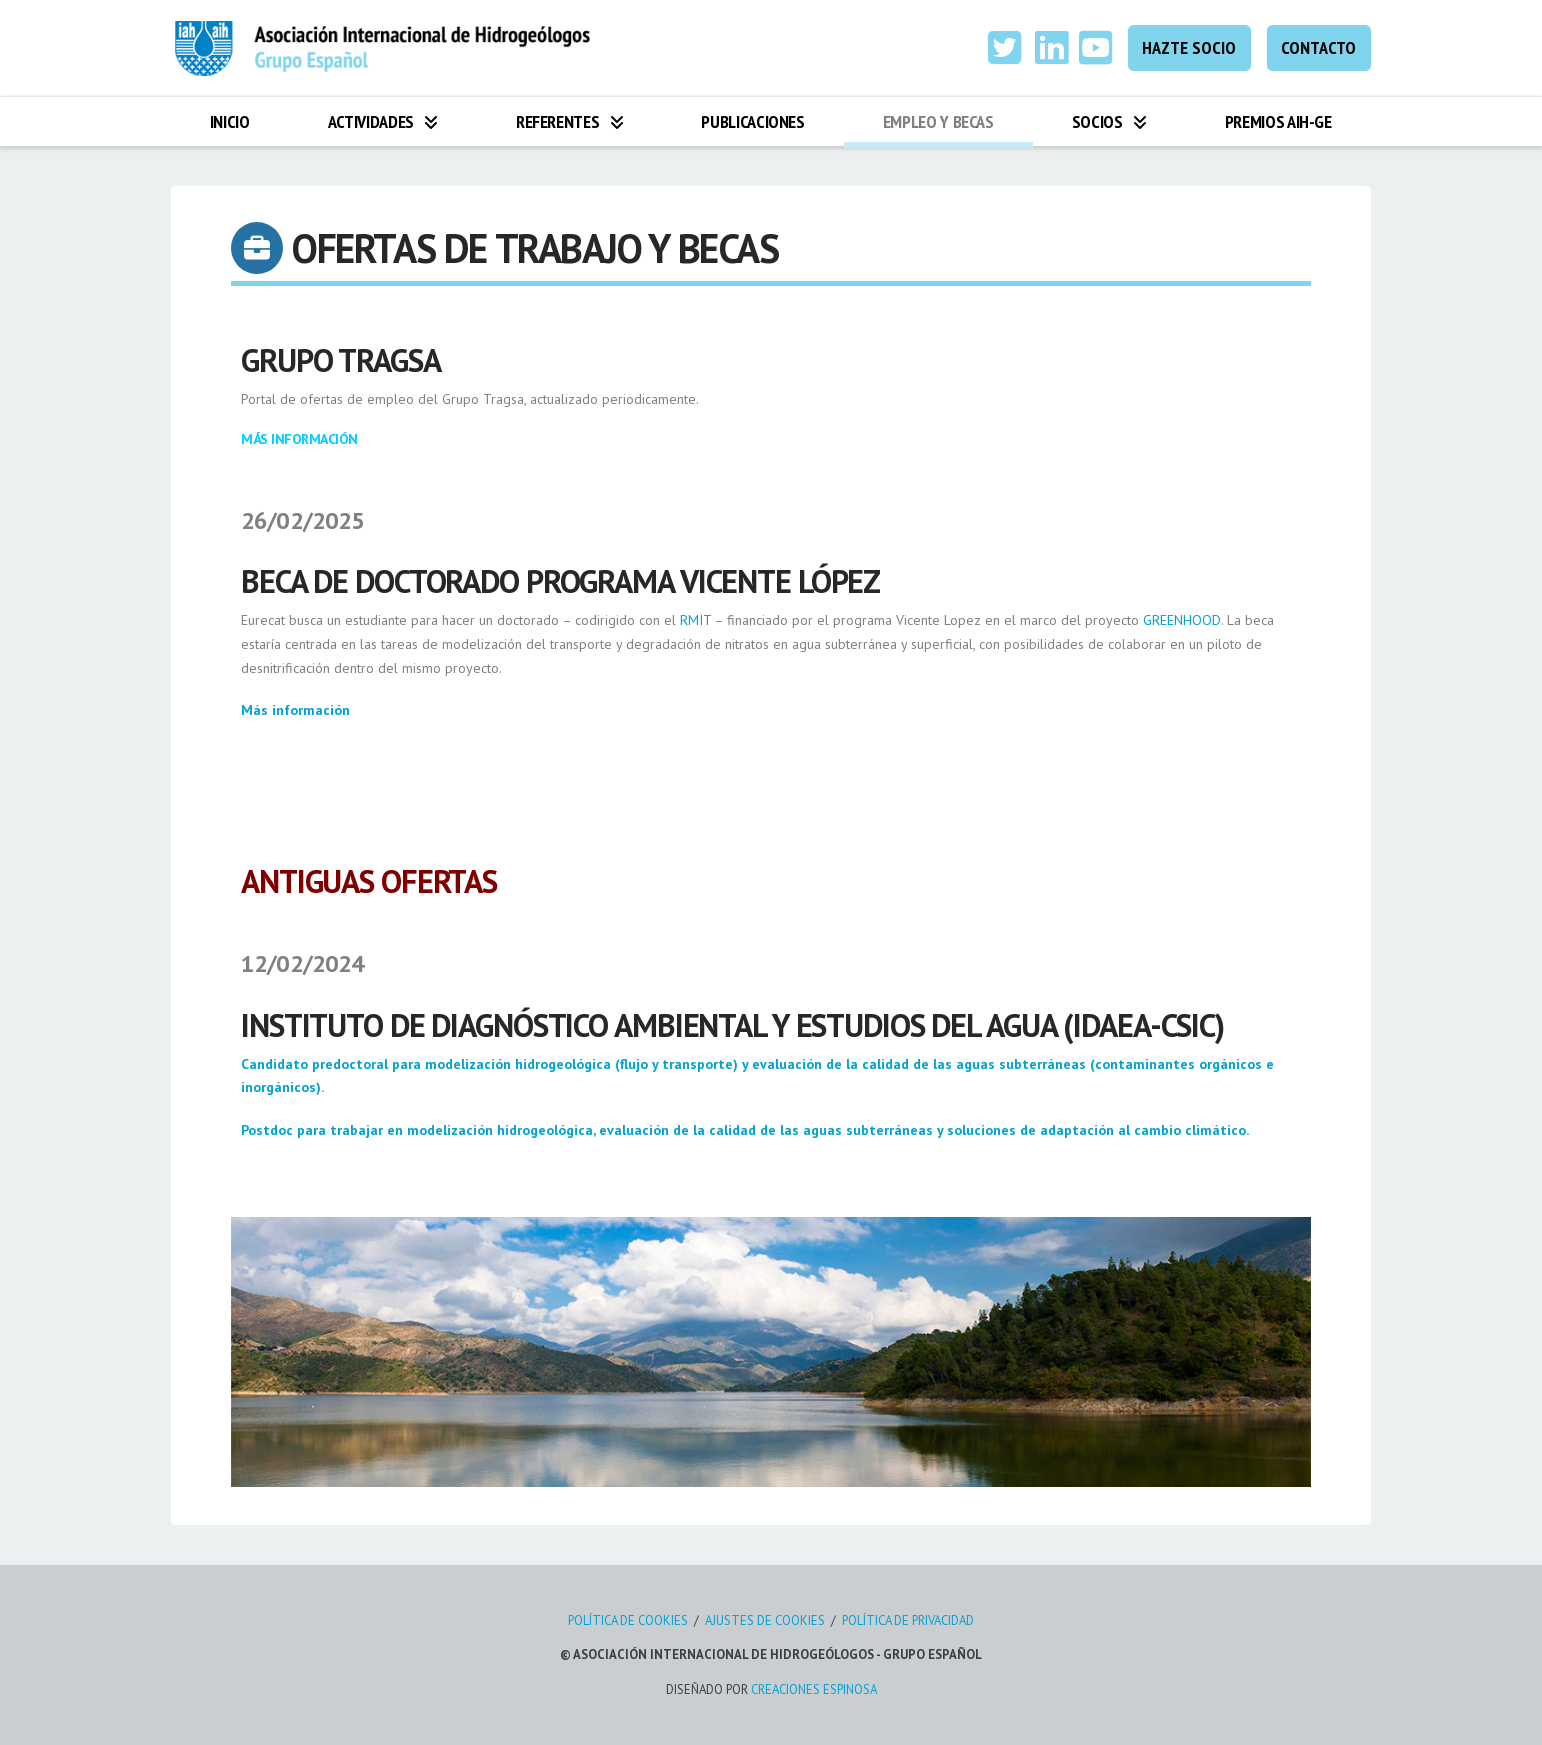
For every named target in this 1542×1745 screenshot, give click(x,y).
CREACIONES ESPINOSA (814, 1689)
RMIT (695, 620)
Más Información (299, 439)
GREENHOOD (1182, 620)
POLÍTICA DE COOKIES (628, 1620)
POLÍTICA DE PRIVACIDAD (908, 1620)
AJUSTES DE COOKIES (765, 1620)
